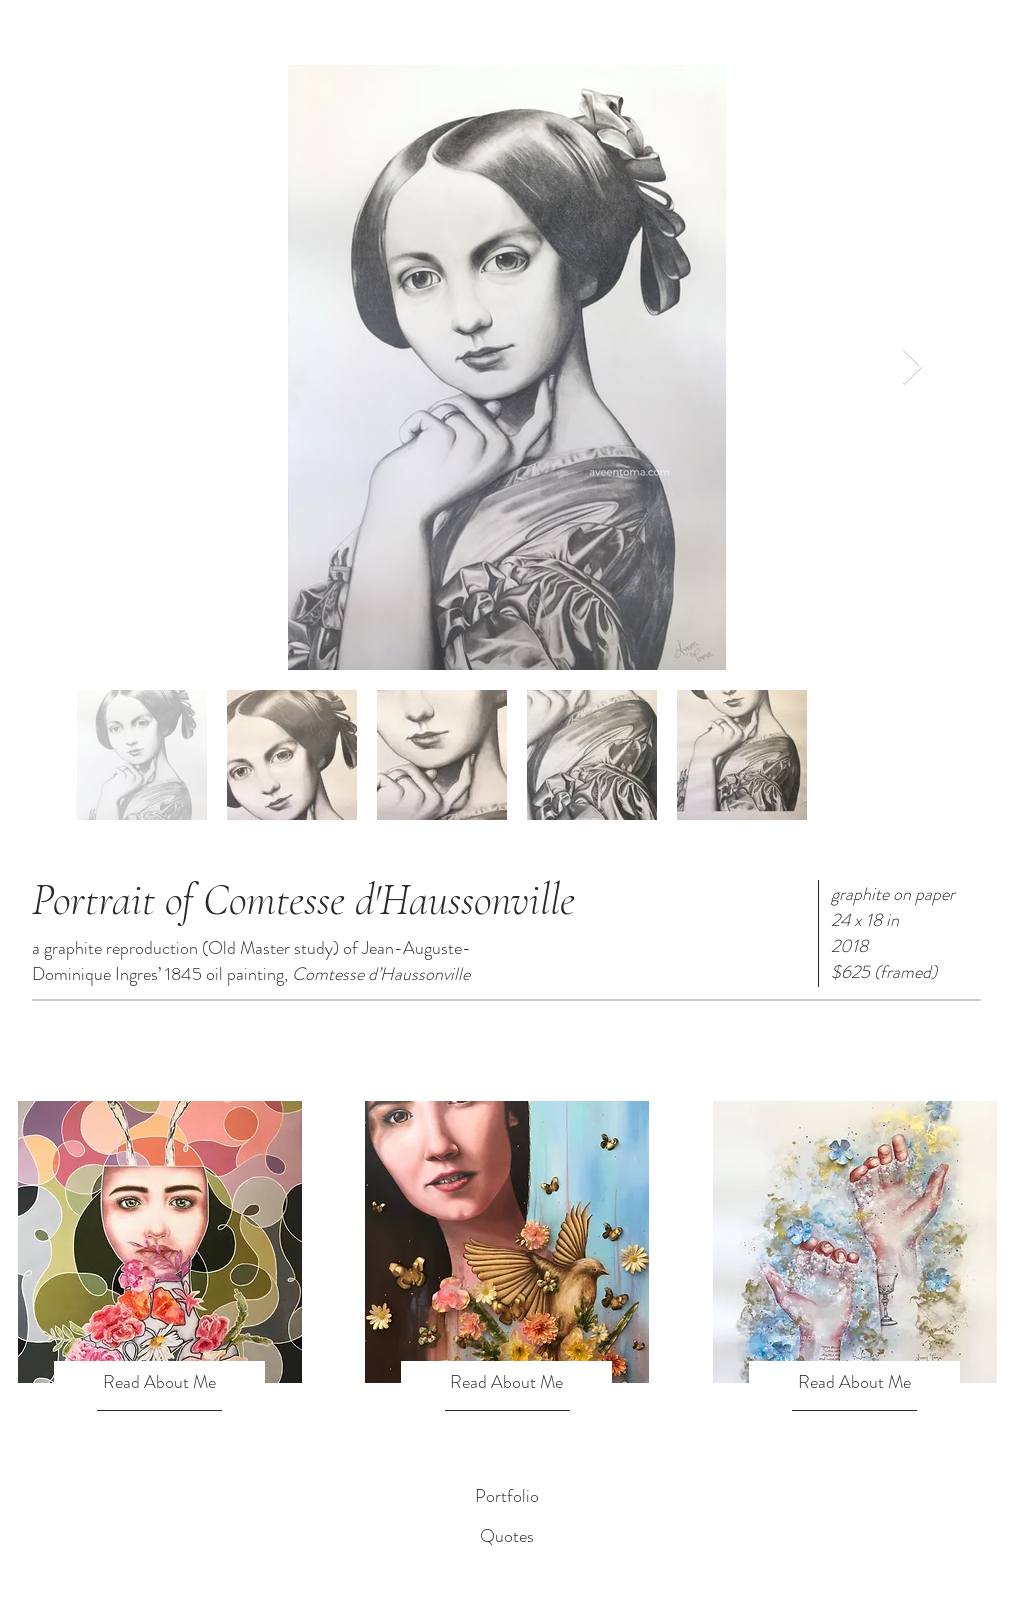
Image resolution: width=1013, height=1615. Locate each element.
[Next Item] (912, 367)
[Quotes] (507, 1537)
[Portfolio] (507, 1497)
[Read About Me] (159, 1383)
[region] (160, 1242)
